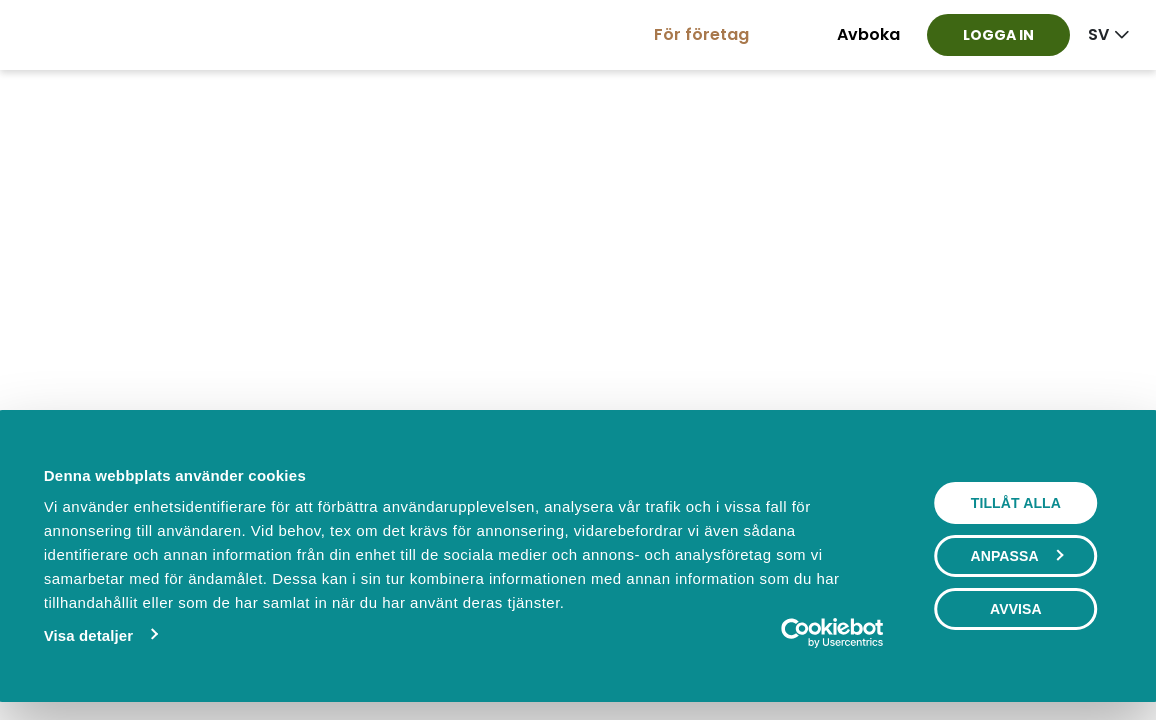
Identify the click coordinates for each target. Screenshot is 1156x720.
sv (1098, 34)
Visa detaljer (88, 635)
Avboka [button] (868, 34)
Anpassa (1016, 556)
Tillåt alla (1016, 503)
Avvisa (1016, 609)
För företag (701, 34)
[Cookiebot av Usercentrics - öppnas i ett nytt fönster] (795, 633)
